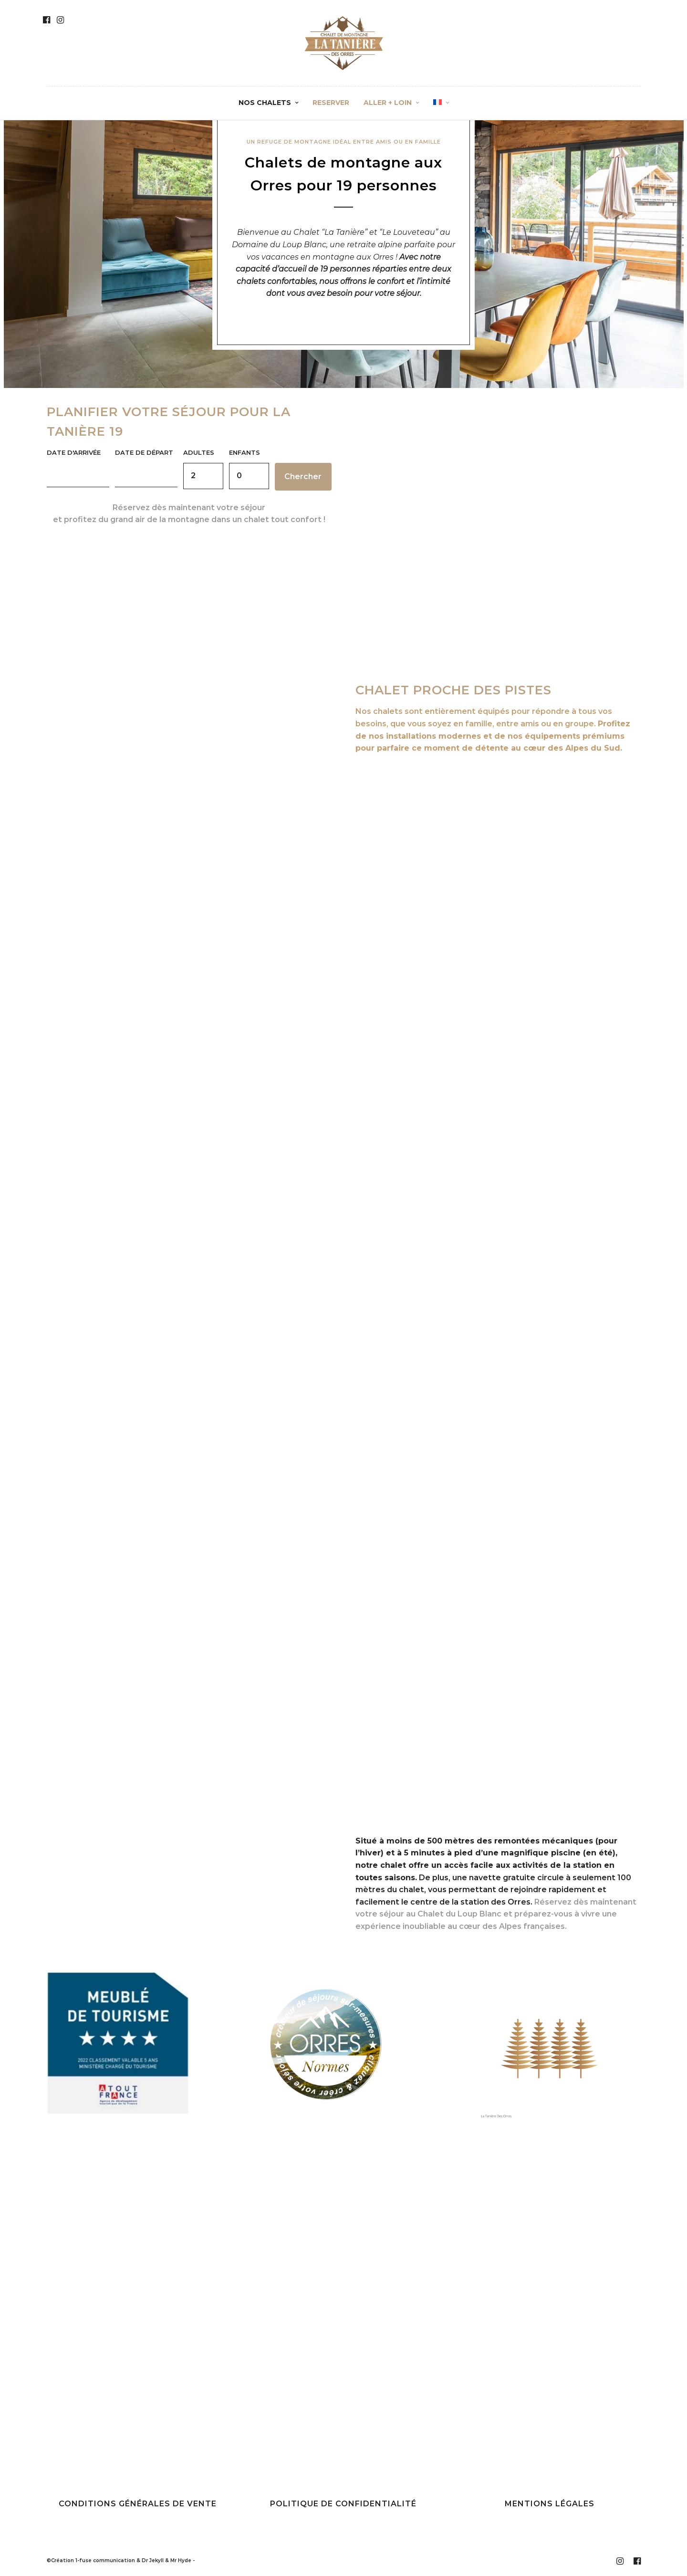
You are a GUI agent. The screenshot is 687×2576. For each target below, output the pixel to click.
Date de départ (144, 452)
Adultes (198, 452)
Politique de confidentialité (343, 2505)
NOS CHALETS (265, 102)
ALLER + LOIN (388, 102)
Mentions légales (549, 2505)
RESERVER (330, 102)
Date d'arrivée (74, 452)
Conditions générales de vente (138, 2505)
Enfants (244, 452)
